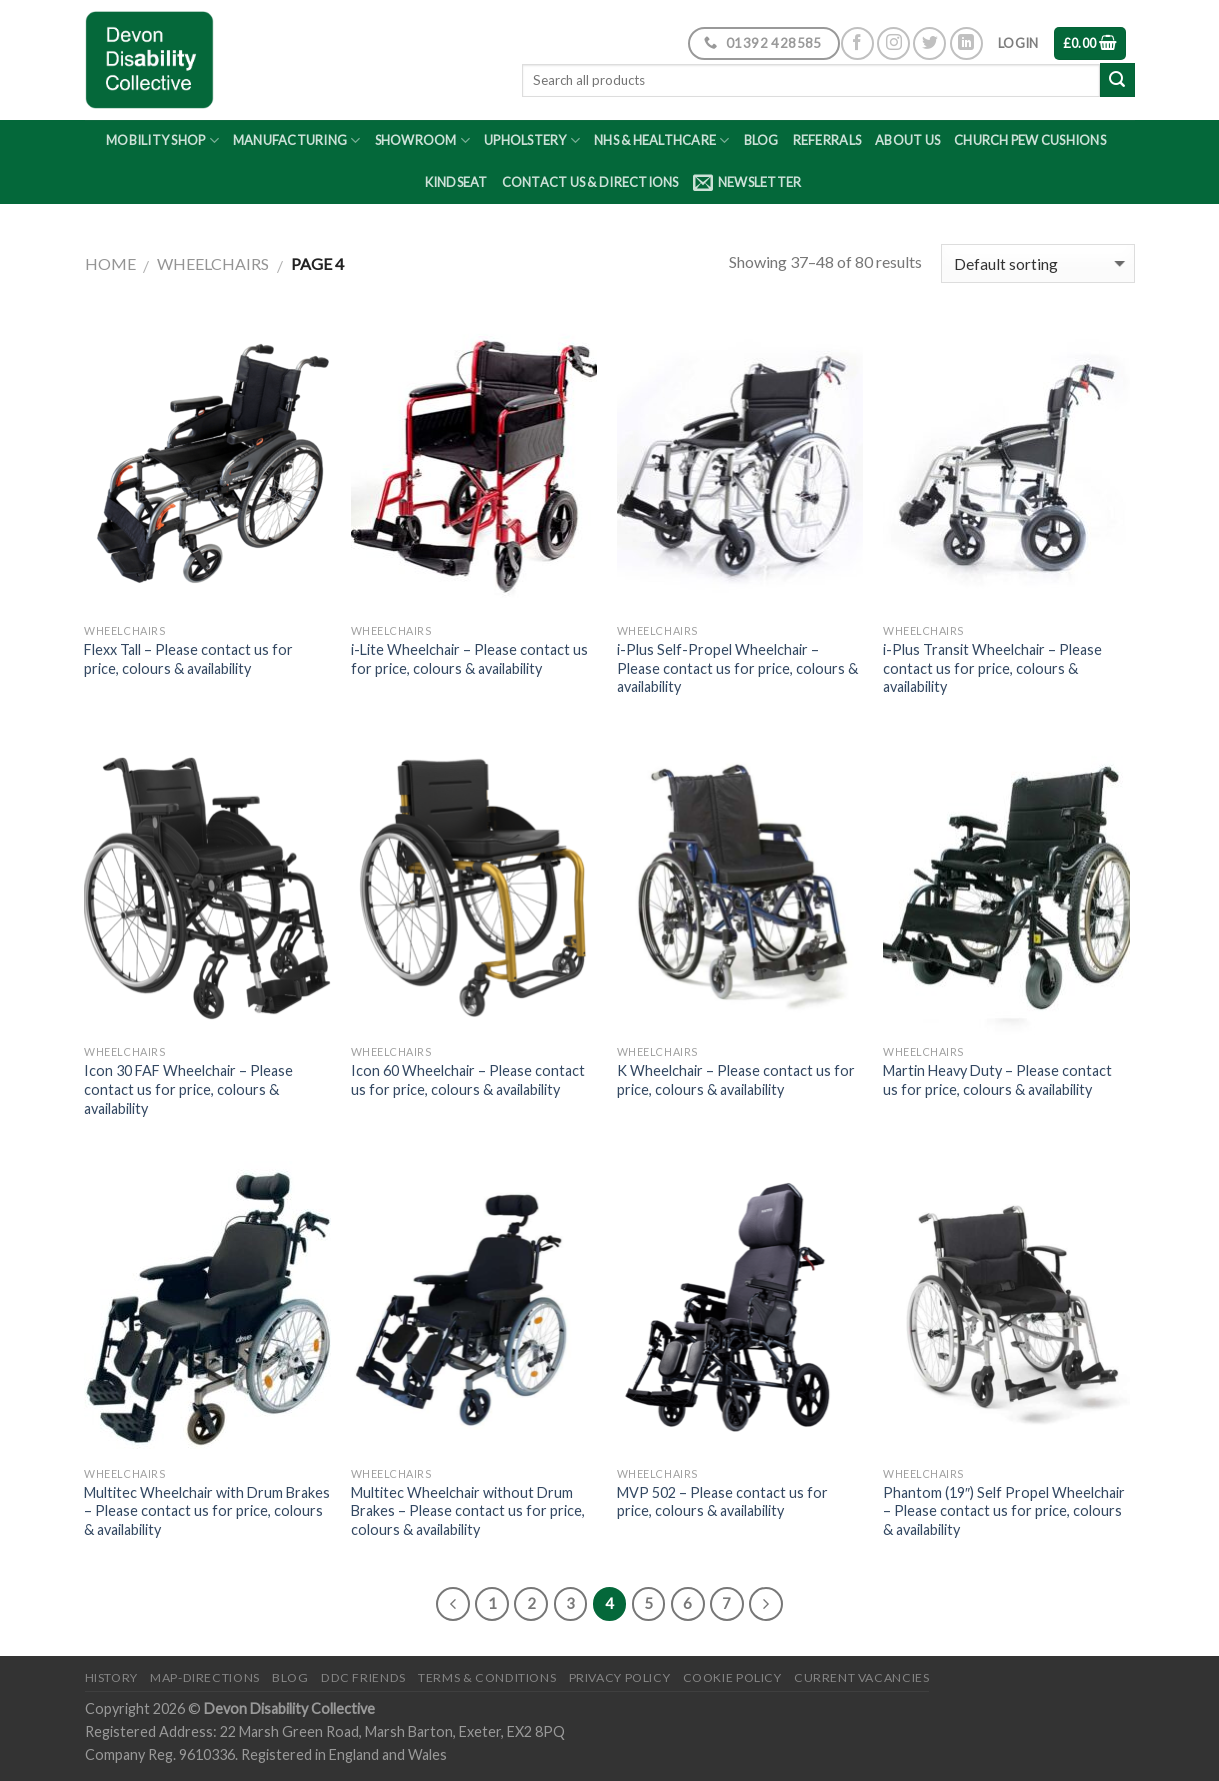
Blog (761, 140)
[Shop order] (1037, 263)
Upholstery (532, 140)
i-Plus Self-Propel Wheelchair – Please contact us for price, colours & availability (737, 668)
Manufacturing (297, 140)
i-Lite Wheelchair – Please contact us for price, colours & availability (469, 659)
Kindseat (456, 182)
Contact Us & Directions (590, 182)
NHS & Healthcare (662, 140)
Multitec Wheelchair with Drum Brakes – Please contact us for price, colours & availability (207, 1511)
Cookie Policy (732, 1677)
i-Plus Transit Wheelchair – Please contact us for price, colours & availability (992, 668)
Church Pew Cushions (1030, 140)
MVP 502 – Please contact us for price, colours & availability (722, 1502)
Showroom (423, 140)
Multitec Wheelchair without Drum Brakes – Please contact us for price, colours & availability (468, 1511)
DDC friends (363, 1677)
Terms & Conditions (487, 1677)
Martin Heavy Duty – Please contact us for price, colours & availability (997, 1080)
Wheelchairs (213, 263)
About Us (907, 140)
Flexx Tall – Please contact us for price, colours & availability (188, 659)
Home (110, 263)
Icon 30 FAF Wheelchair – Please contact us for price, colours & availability (188, 1089)
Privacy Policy (620, 1677)
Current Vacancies (861, 1677)
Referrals (827, 140)
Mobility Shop (162, 140)
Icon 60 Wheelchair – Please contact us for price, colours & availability (468, 1080)
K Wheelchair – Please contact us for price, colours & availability (736, 1080)
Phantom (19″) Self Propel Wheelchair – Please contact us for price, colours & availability (1004, 1511)
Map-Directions (205, 1677)
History (111, 1677)
